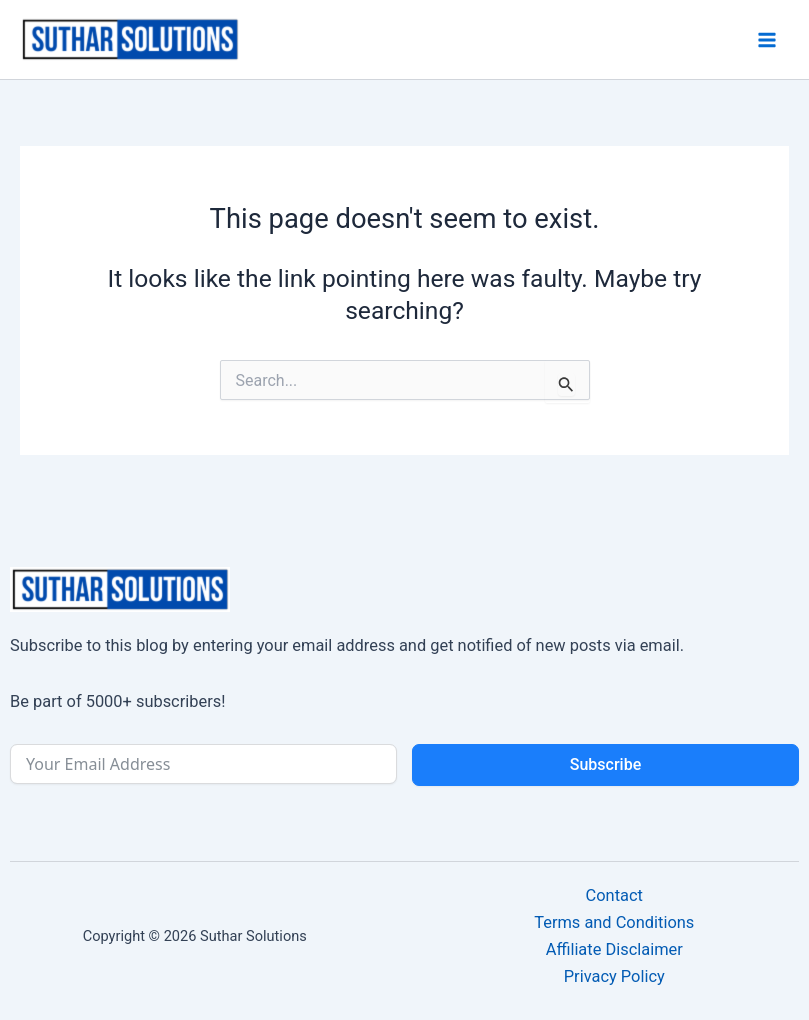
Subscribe (605, 764)
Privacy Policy (614, 976)
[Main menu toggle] (766, 39)
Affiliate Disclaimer (614, 949)
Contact (614, 895)
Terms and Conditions (614, 922)
